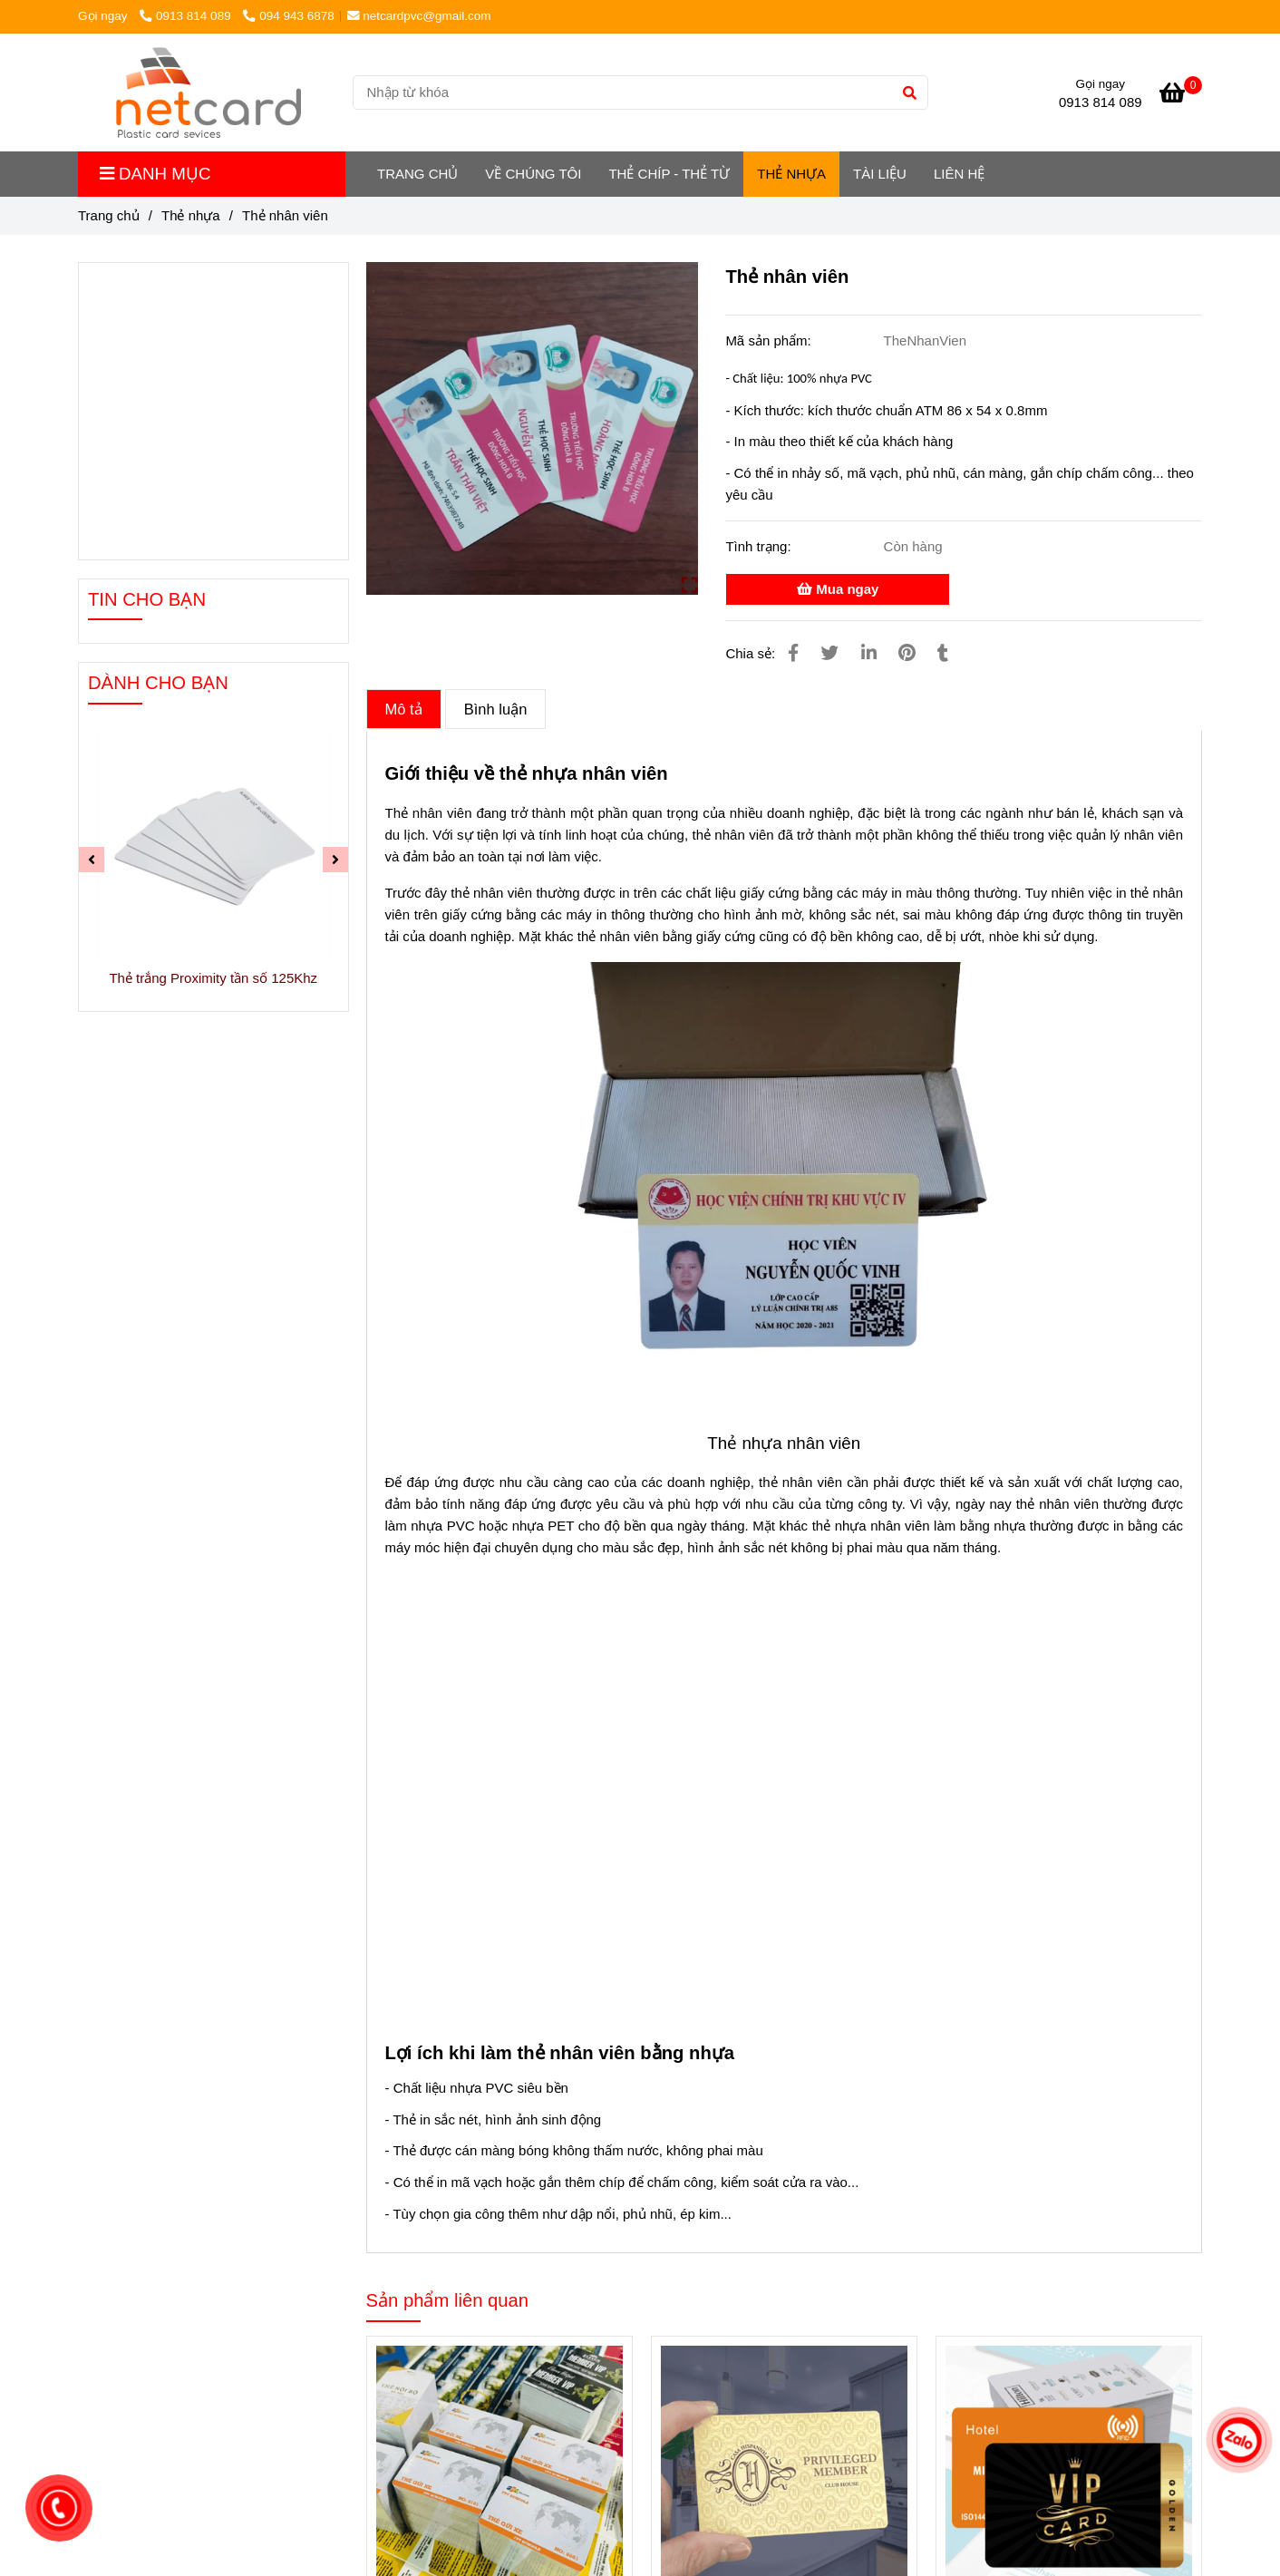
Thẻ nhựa (791, 173)
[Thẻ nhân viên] (208, 92)
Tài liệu (880, 173)
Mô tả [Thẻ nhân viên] (403, 709)
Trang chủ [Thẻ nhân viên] (109, 215)
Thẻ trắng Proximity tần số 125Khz (213, 978)
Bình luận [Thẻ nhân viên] (496, 709)
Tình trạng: (759, 546)
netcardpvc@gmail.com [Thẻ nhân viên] (419, 16)
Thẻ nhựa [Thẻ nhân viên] (190, 215)
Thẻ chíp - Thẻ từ (669, 173)
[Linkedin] (869, 653)
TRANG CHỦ (417, 173)
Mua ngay (837, 589)
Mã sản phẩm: (770, 340)
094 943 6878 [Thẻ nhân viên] (288, 16)
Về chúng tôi (533, 173)
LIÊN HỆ (959, 173)
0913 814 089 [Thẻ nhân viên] (187, 16)
